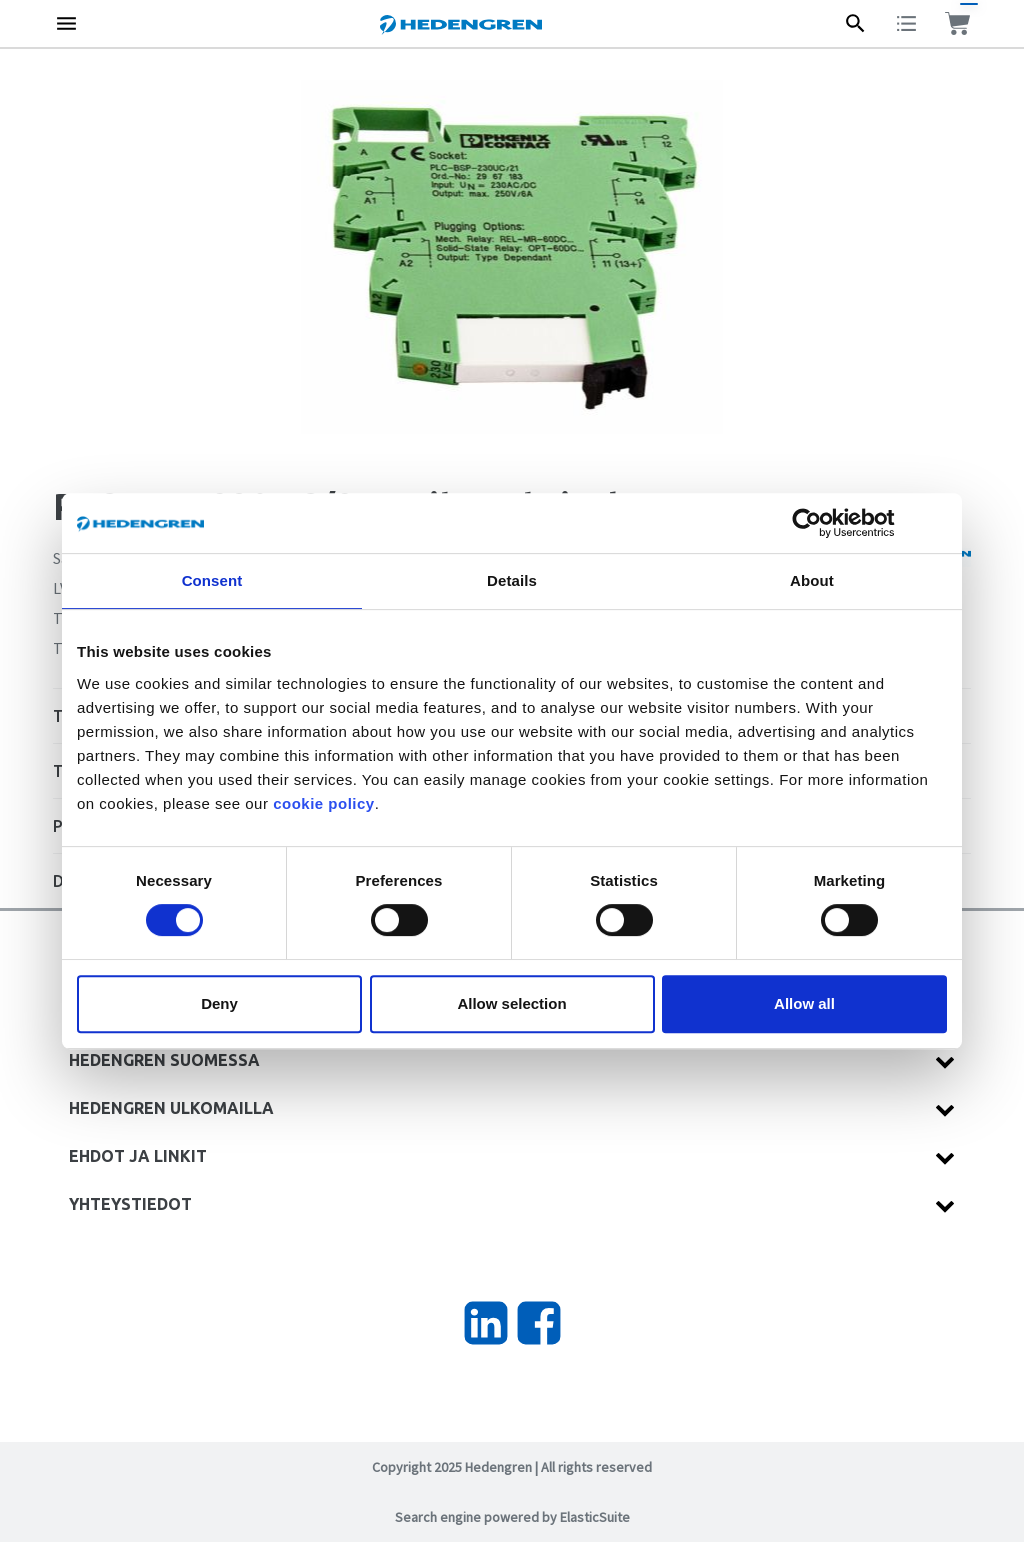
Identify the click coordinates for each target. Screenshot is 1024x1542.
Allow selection (511, 1003)
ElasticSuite (595, 1517)
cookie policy (324, 803)
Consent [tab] (212, 580)
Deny (219, 1003)
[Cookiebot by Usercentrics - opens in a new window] (822, 523)
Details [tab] (512, 580)
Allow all (804, 1003)
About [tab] (812, 580)
